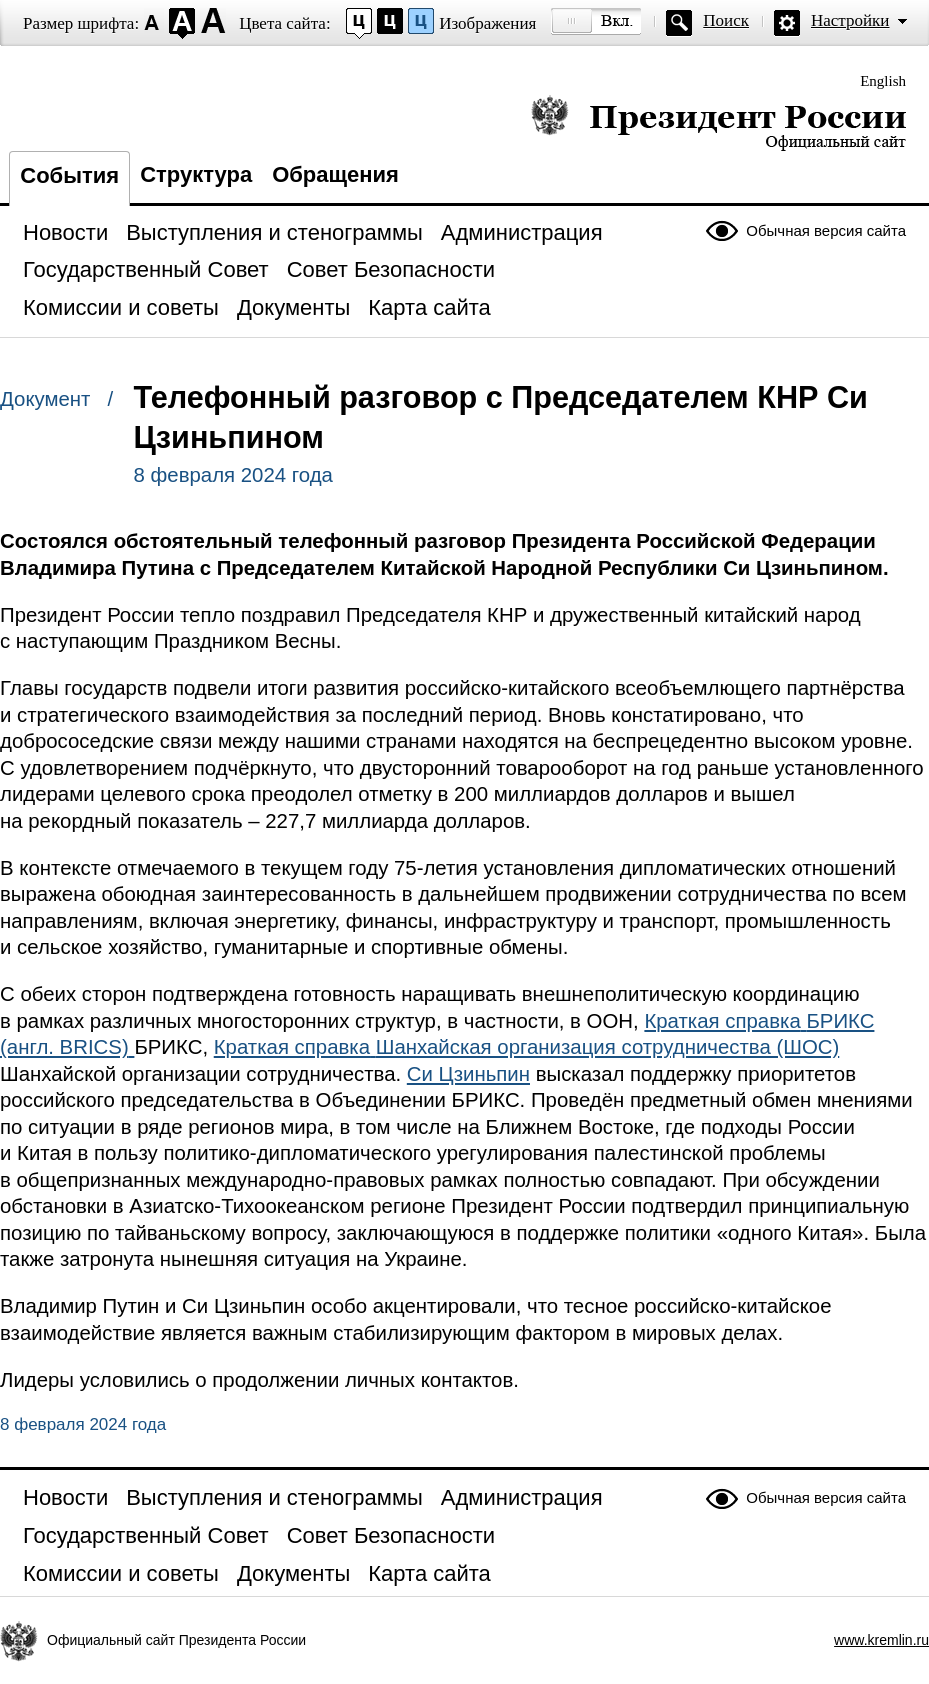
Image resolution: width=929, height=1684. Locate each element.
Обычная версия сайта (826, 230)
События (69, 175)
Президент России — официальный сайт (718, 122)
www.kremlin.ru (881, 1640)
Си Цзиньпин (468, 1074)
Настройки (850, 20)
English (883, 81)
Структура (196, 174)
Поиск (726, 20)
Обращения (335, 174)
